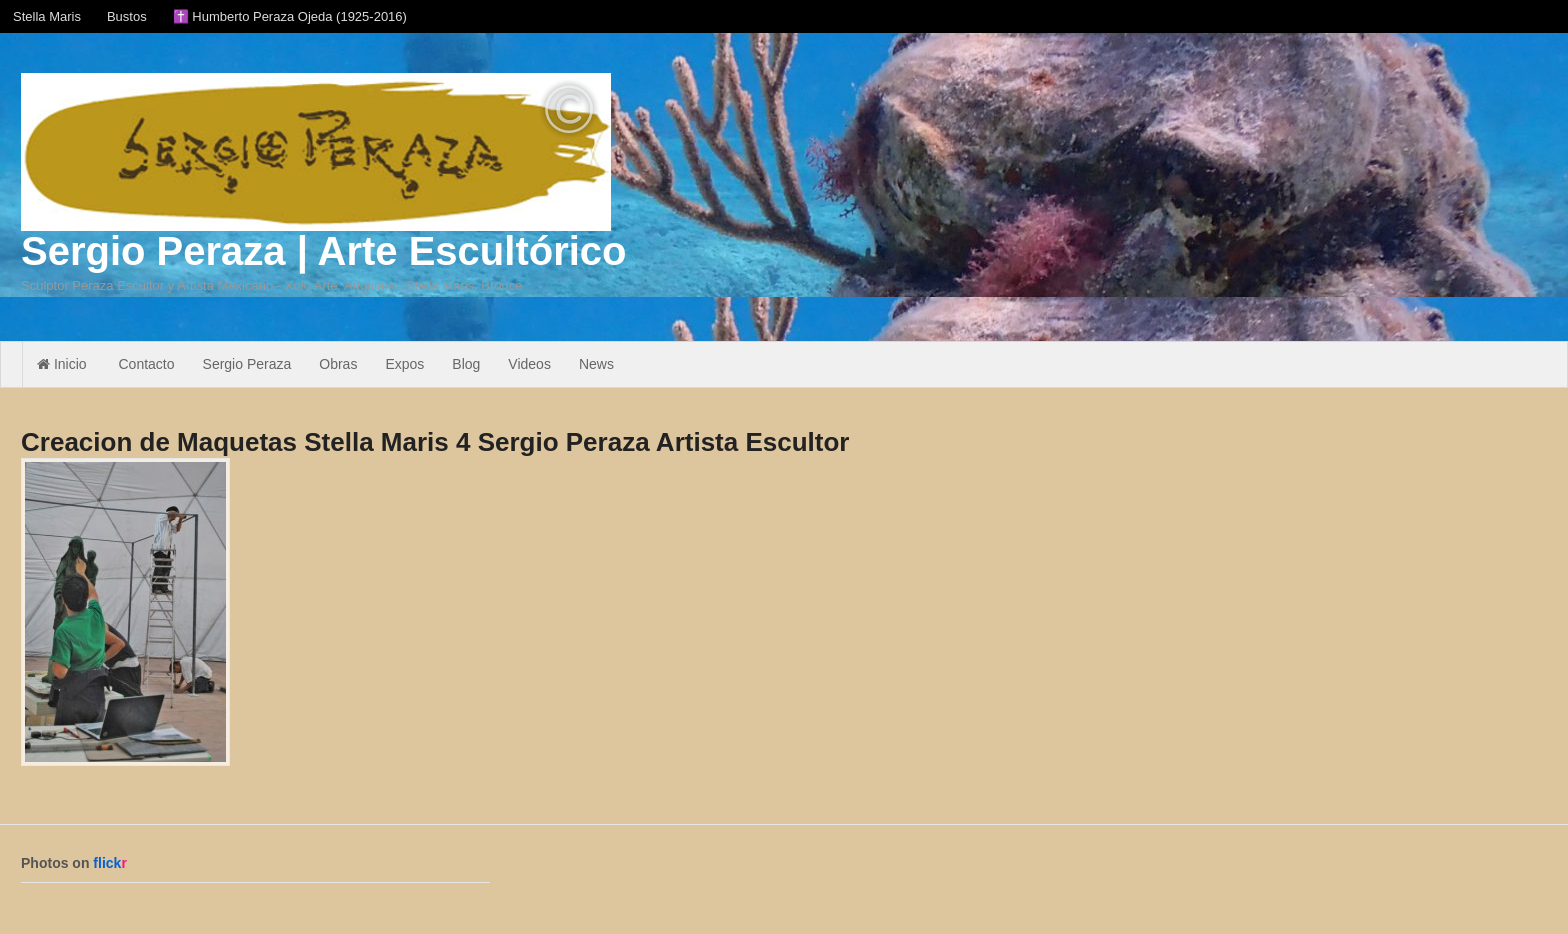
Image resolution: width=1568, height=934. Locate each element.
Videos (529, 364)
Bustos (127, 16)
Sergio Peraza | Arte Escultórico (323, 251)
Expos (404, 364)
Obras (338, 364)
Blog (466, 364)
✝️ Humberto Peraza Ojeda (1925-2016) (290, 16)
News (596, 364)
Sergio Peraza (247, 364)
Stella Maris (47, 16)
